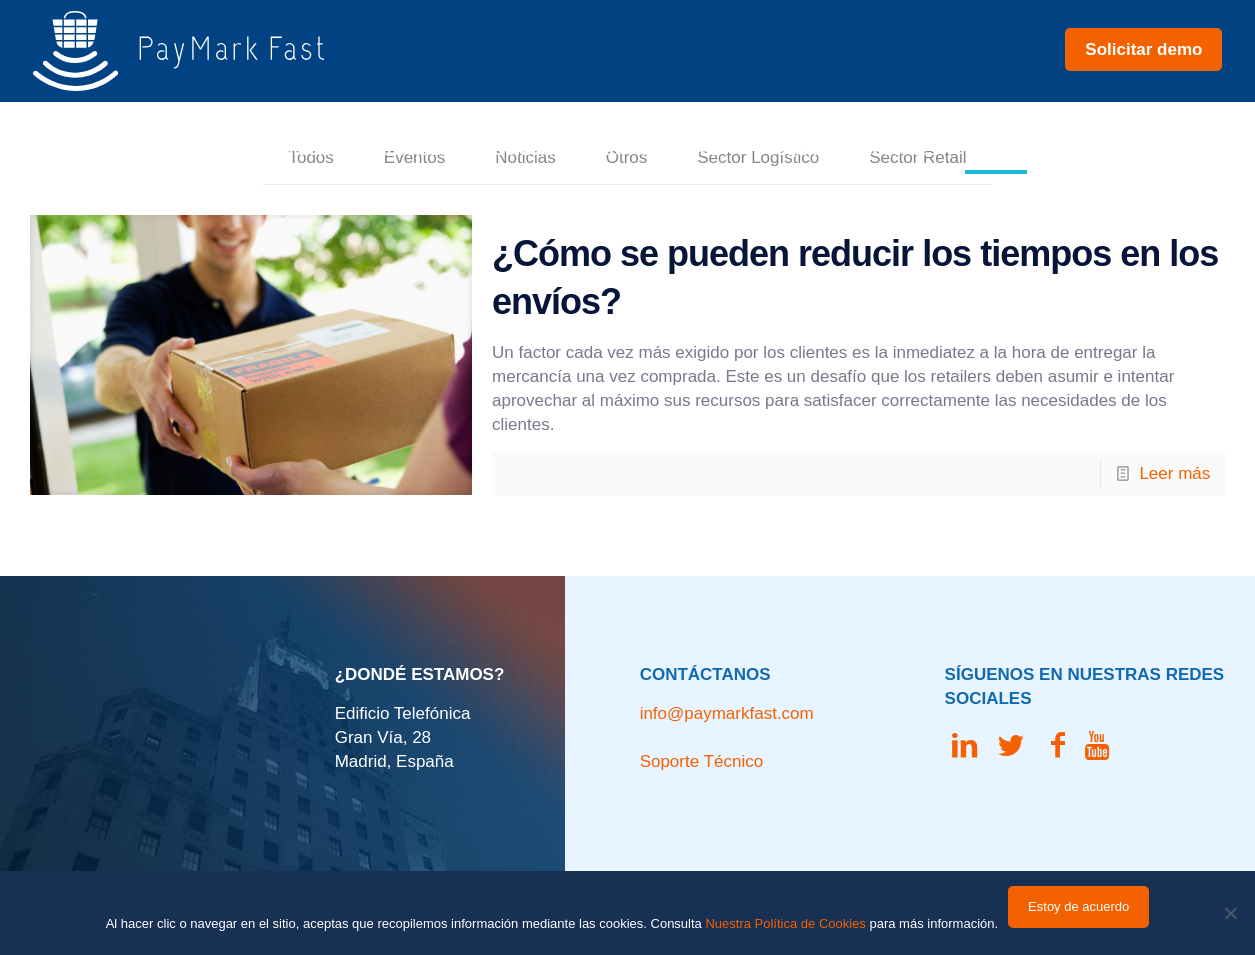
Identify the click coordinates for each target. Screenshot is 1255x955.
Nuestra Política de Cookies (785, 923)
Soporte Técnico (701, 761)
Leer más (1174, 473)
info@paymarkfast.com (727, 713)
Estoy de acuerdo (1078, 906)
